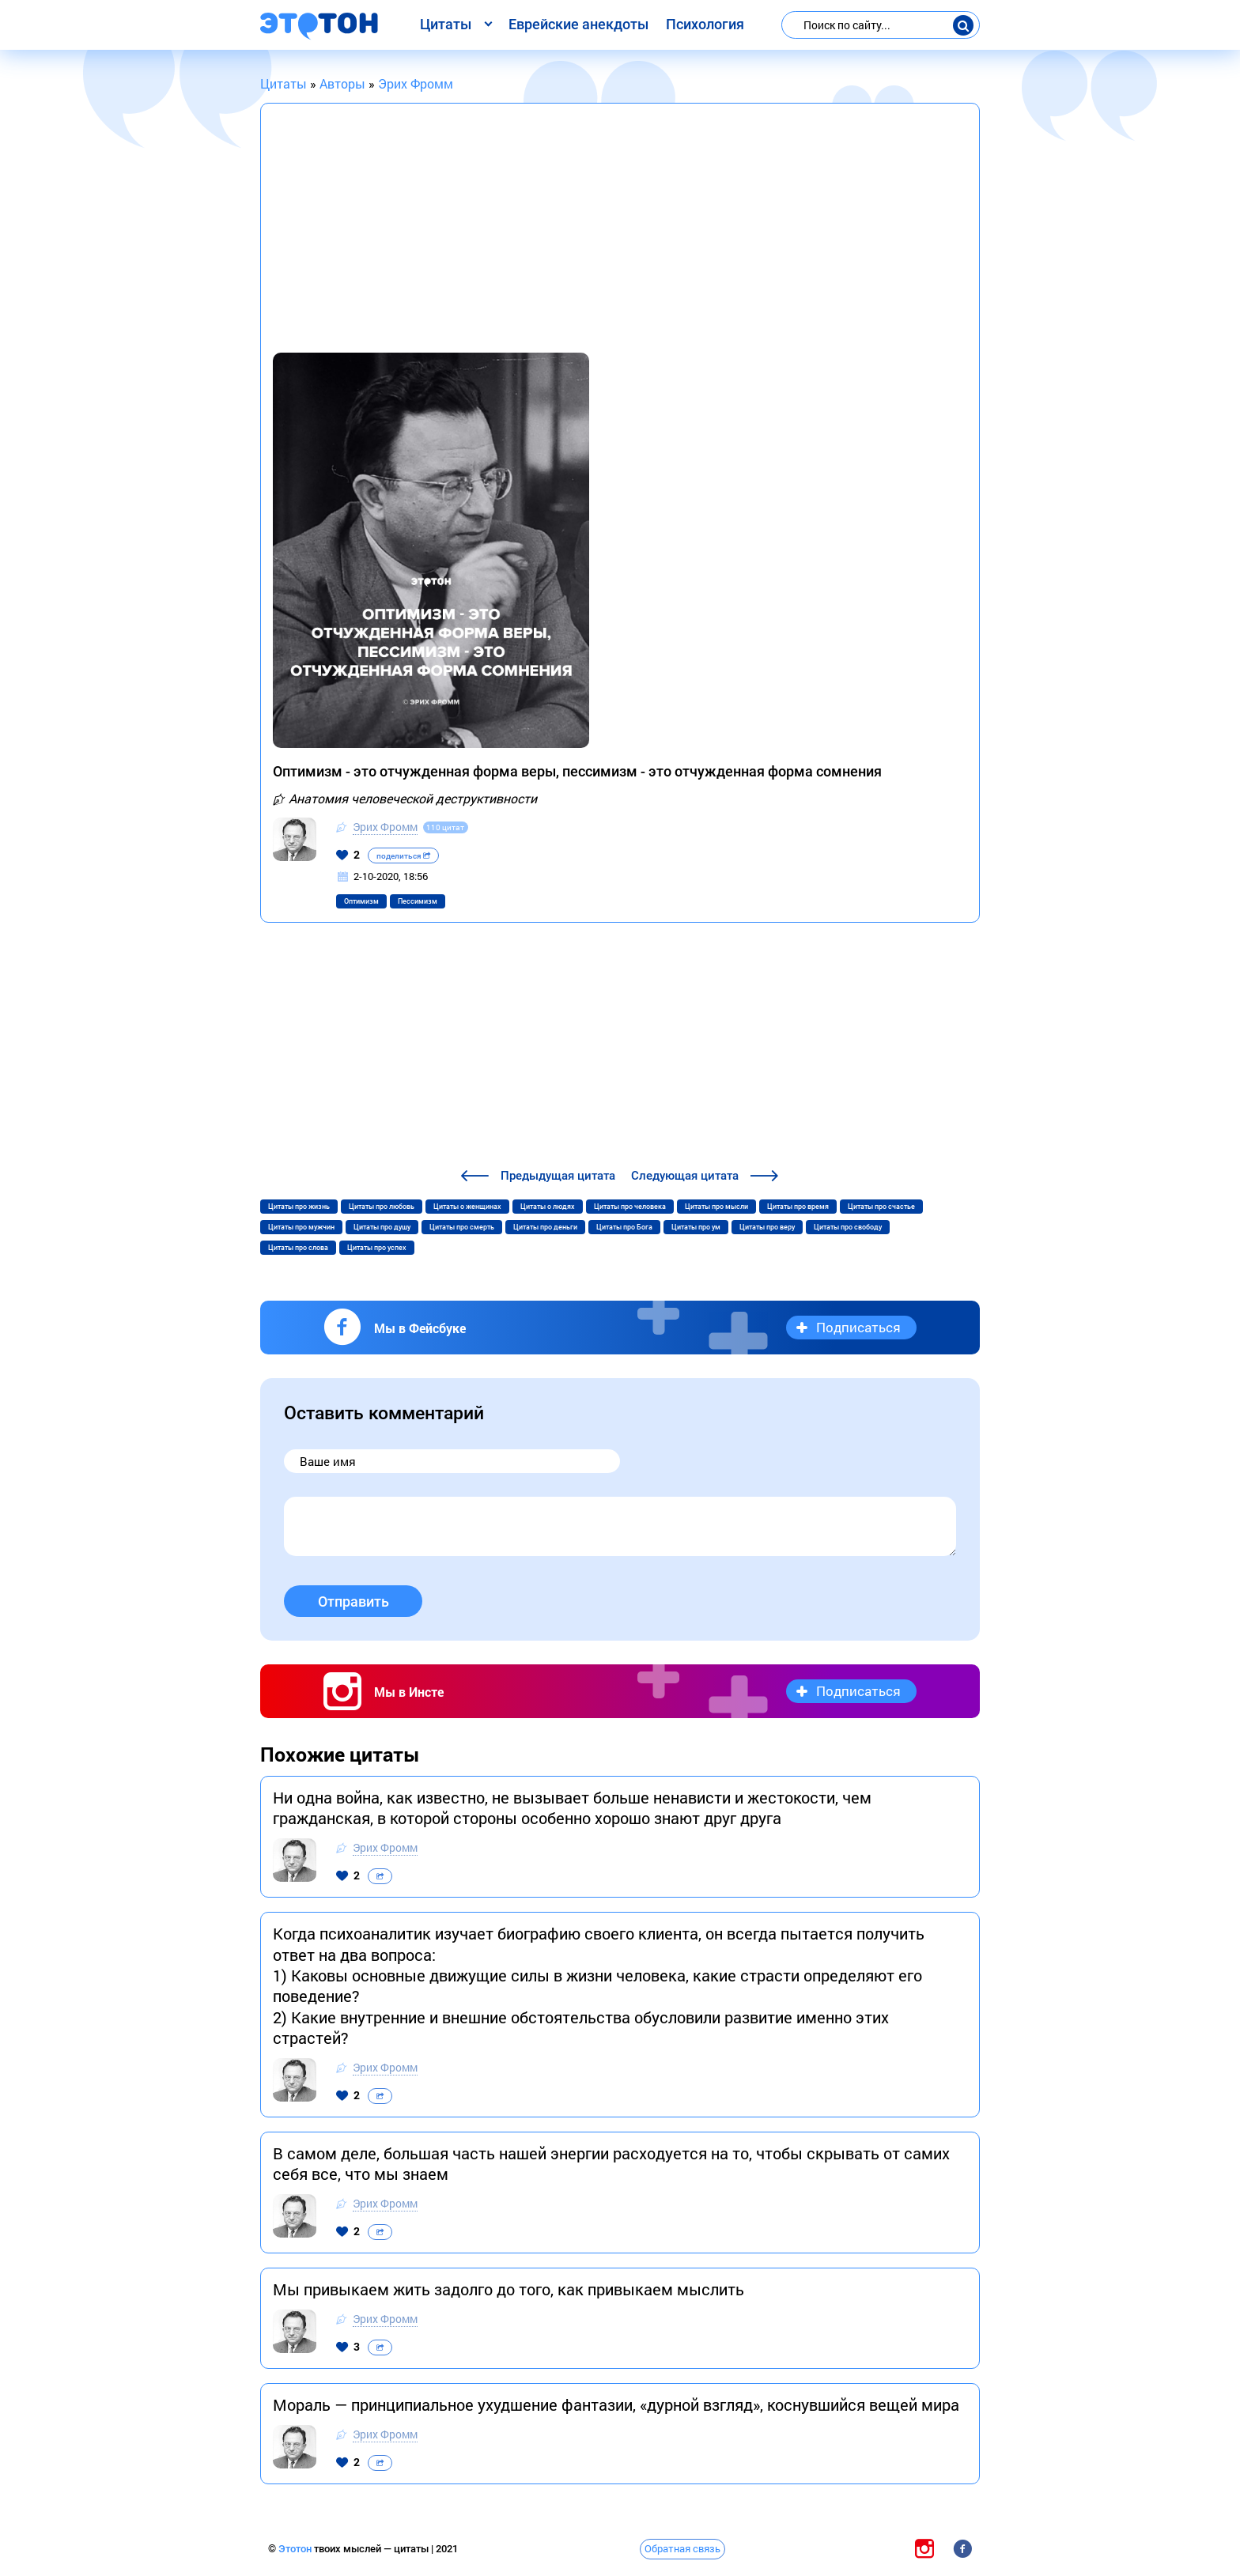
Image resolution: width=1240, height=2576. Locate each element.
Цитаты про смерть (461, 1227)
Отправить (353, 1601)
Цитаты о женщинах (467, 1207)
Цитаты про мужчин (301, 1227)
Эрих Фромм (385, 826)
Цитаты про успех (376, 1248)
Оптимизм (361, 901)
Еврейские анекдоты (578, 24)
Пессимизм (417, 901)
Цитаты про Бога (624, 1227)
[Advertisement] (620, 234)
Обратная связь (682, 2548)
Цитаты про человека (630, 1207)
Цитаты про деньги (545, 1227)
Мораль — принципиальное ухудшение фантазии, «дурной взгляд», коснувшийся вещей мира (616, 2404)
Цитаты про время (798, 1207)
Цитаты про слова (298, 1248)
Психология (705, 24)
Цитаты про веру (767, 1227)
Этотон (296, 2549)
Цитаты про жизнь (299, 1207)
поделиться (403, 856)
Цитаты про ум (695, 1227)
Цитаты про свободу (848, 1227)
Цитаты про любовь (381, 1207)
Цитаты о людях (547, 1207)
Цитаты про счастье (881, 1207)
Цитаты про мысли (716, 1207)
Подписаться (858, 1327)
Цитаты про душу (381, 1227)
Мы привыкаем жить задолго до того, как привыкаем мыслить (508, 2289)
